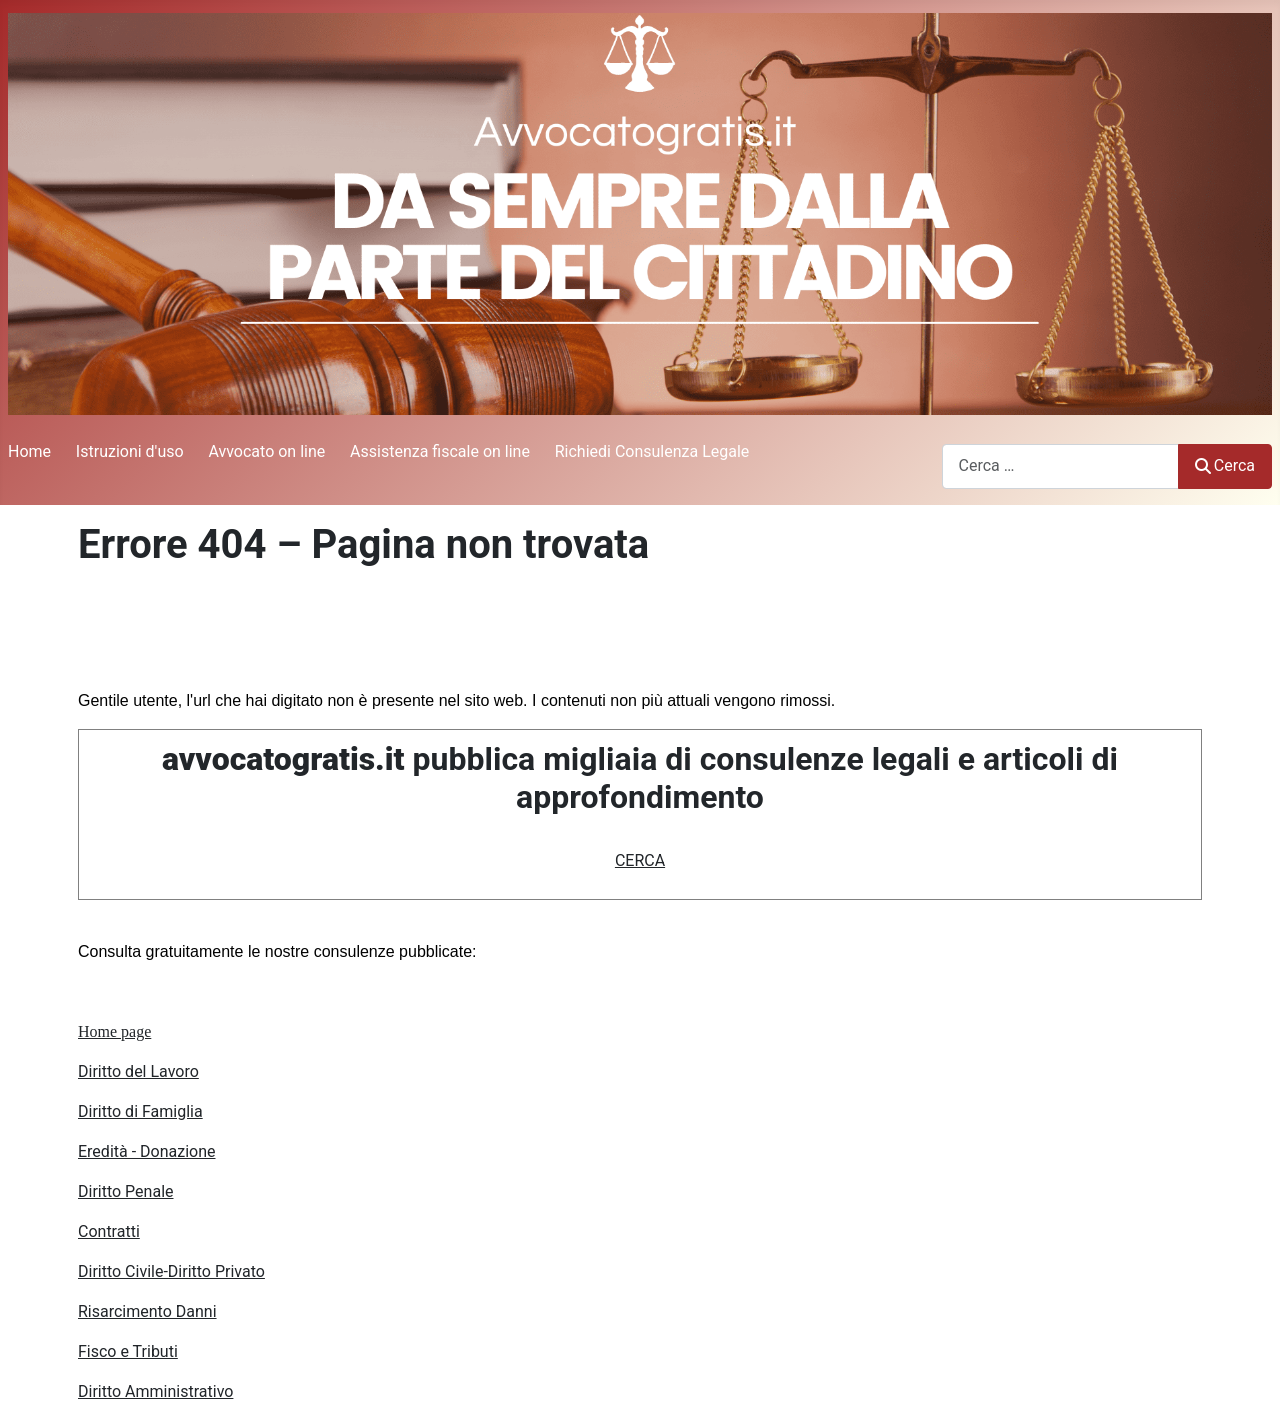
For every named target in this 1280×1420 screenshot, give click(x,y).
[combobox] (1060, 466)
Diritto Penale (126, 1191)
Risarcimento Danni (147, 1311)
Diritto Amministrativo (155, 1391)
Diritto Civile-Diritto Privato (171, 1271)
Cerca (1225, 465)
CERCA (640, 860)
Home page (114, 1031)
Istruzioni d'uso (130, 451)
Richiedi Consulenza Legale (652, 451)
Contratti (109, 1231)
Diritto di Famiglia (140, 1111)
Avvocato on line (266, 451)
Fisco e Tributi (128, 1351)
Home (29, 451)
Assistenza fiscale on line (440, 451)
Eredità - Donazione (147, 1151)
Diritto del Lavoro (138, 1071)
